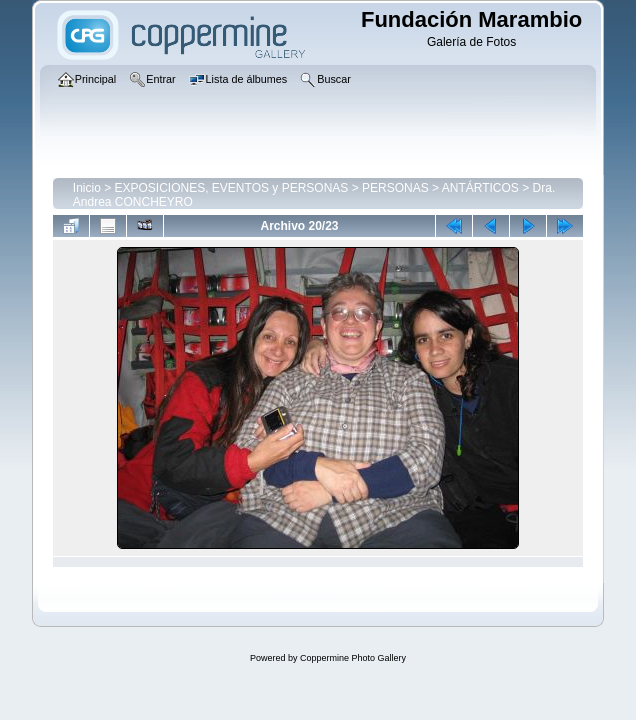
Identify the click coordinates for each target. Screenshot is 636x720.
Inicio (87, 188)
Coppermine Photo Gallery (353, 658)
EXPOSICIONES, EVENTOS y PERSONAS (232, 188)
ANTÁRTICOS (480, 188)
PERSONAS (395, 188)
